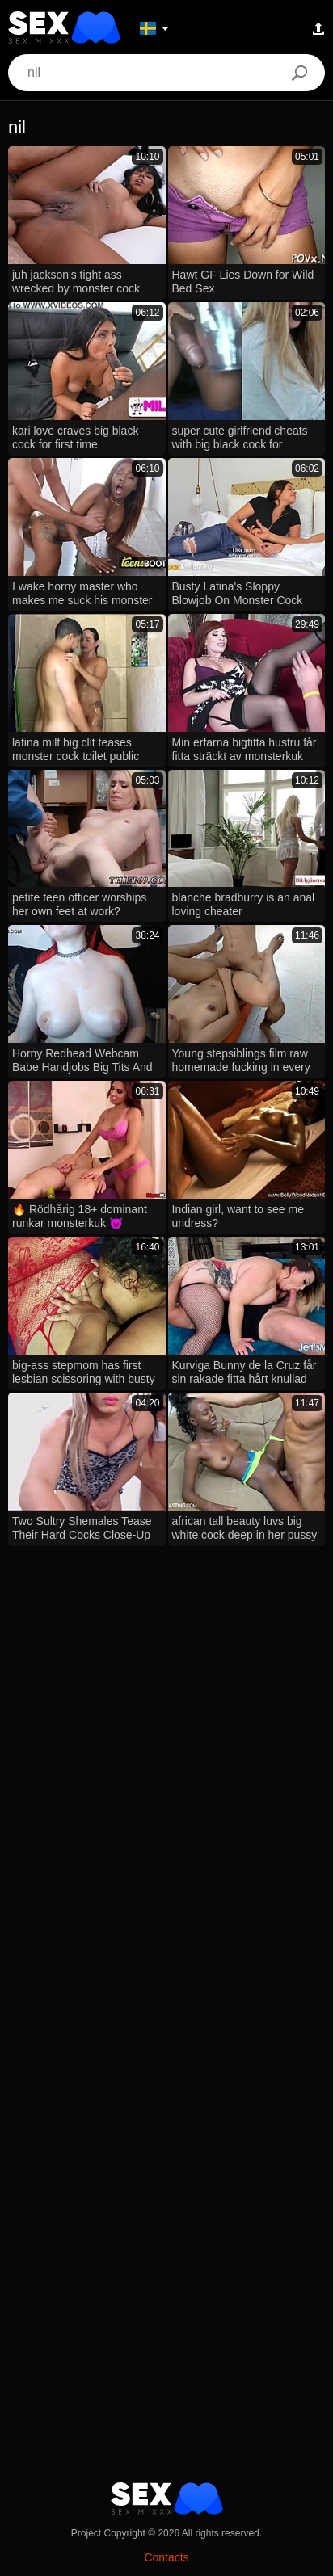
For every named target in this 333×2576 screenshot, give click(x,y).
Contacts (166, 2557)
